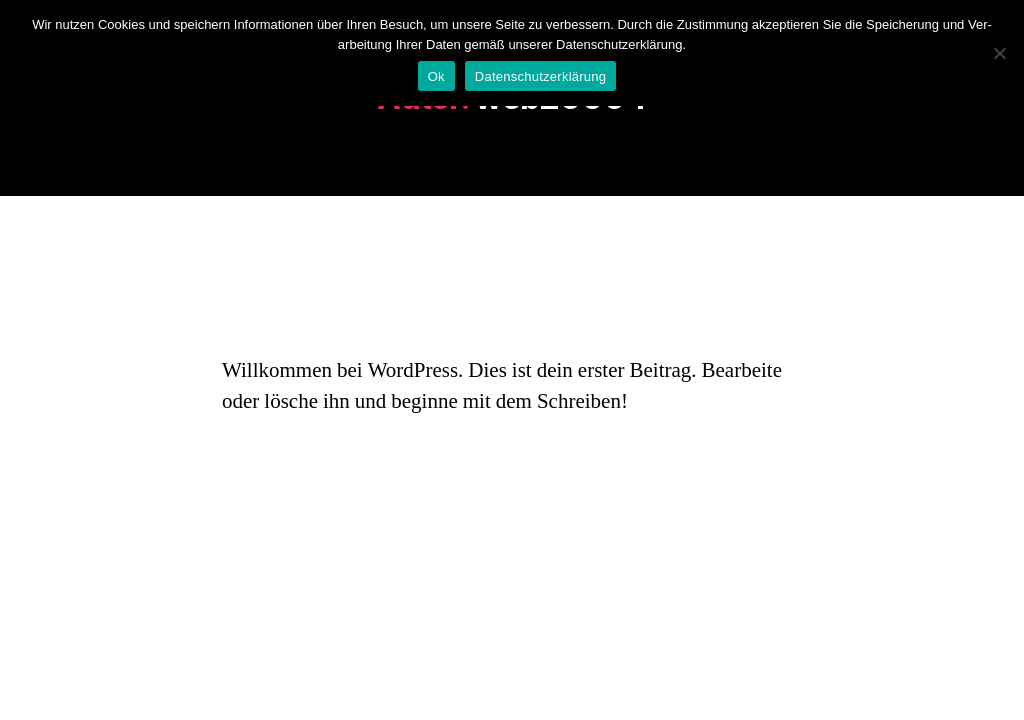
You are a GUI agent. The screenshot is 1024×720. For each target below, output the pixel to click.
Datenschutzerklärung (540, 76)
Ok (436, 76)
